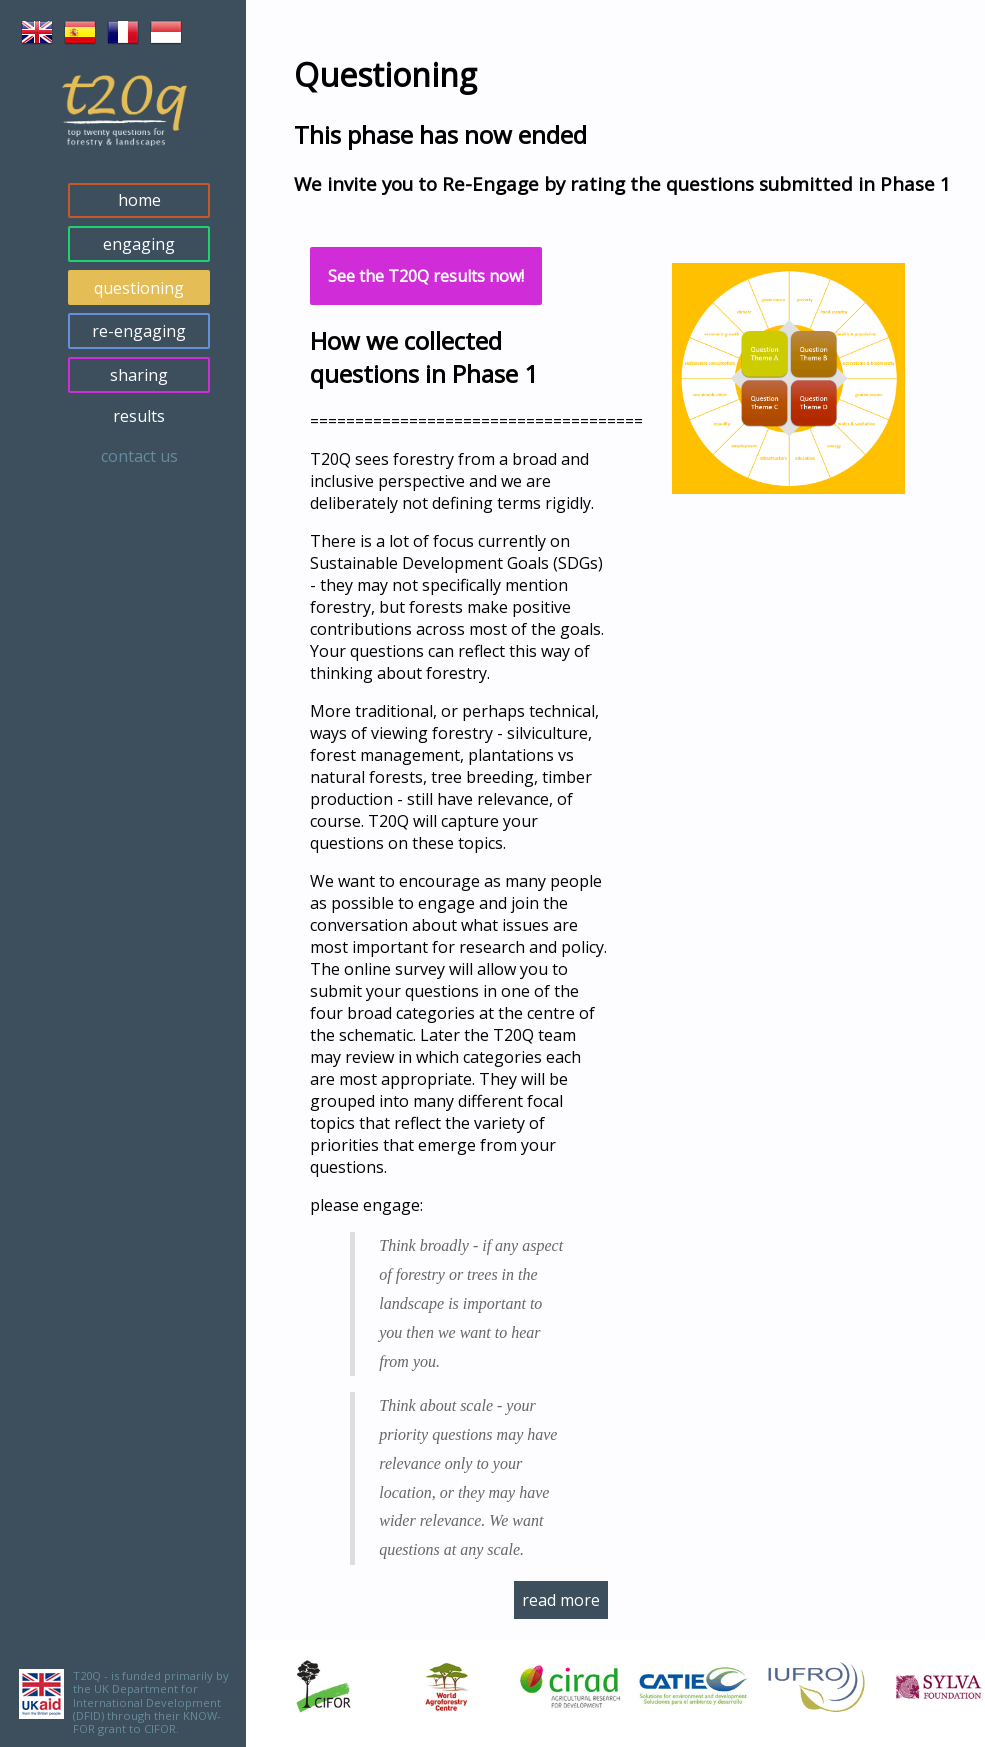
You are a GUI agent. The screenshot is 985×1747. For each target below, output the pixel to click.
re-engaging (139, 331)
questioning (139, 288)
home (139, 200)
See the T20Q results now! (426, 276)
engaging (139, 244)
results (139, 416)
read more (561, 1600)
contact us (139, 456)
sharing (139, 375)
